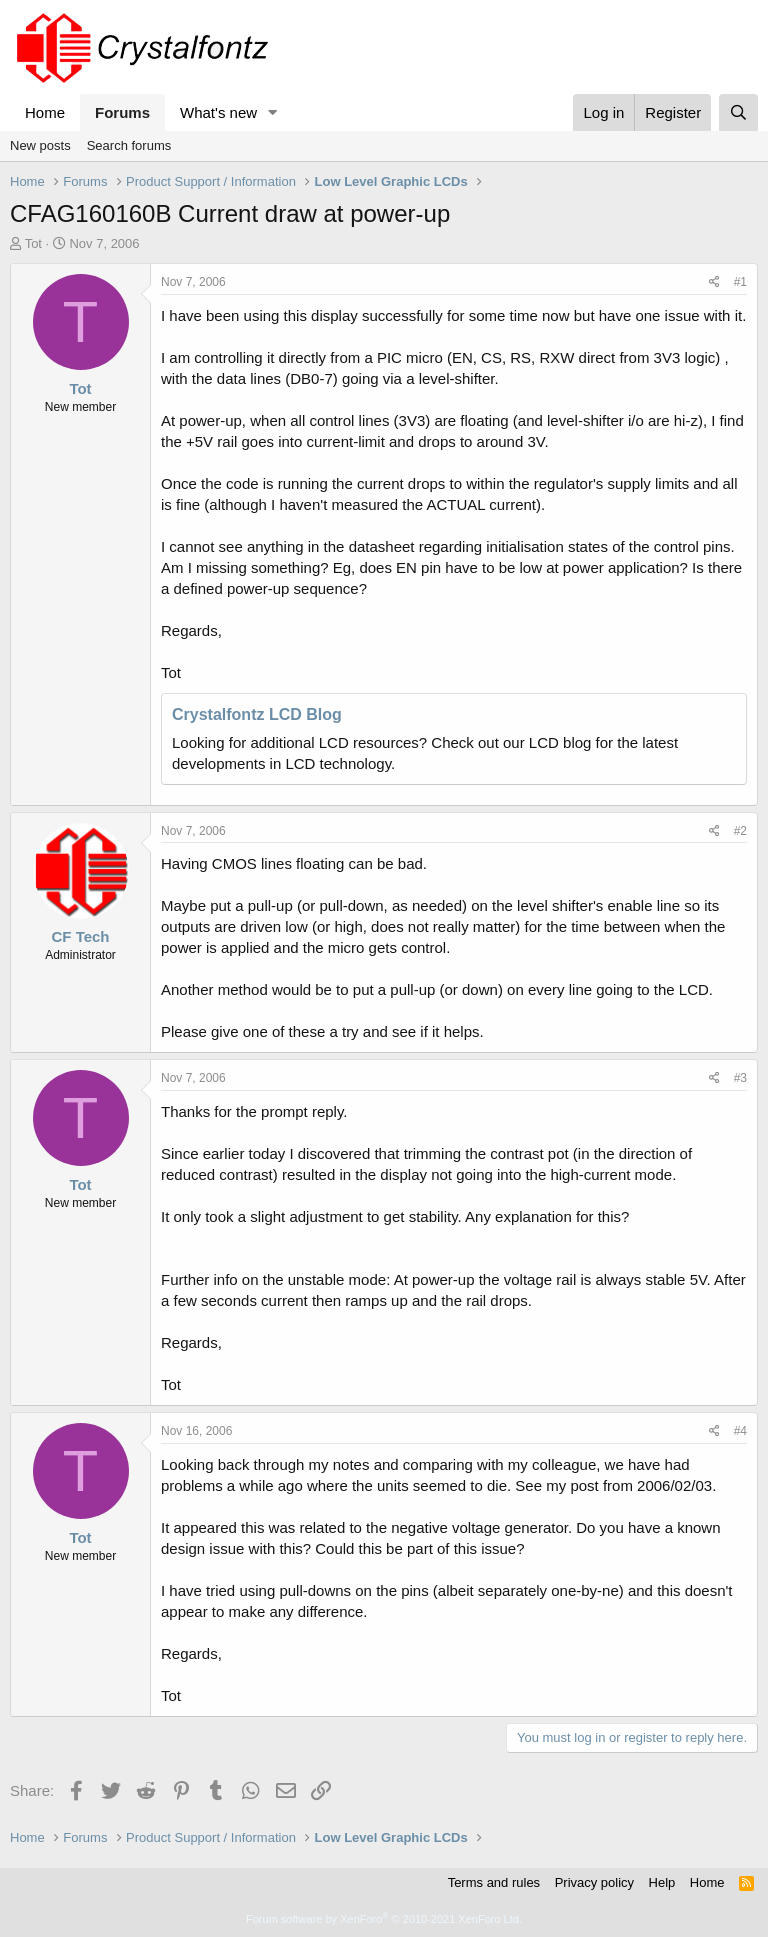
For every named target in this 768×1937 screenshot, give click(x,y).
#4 (740, 1431)
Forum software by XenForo (384, 1919)
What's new (218, 112)
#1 (740, 282)
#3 (740, 1078)
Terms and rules (494, 1882)
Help (662, 1882)
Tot (33, 243)
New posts (40, 145)
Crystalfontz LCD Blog (257, 714)
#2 (740, 831)
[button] (273, 112)
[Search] (738, 112)
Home (45, 112)
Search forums (129, 145)
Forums (122, 112)
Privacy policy (594, 1882)
